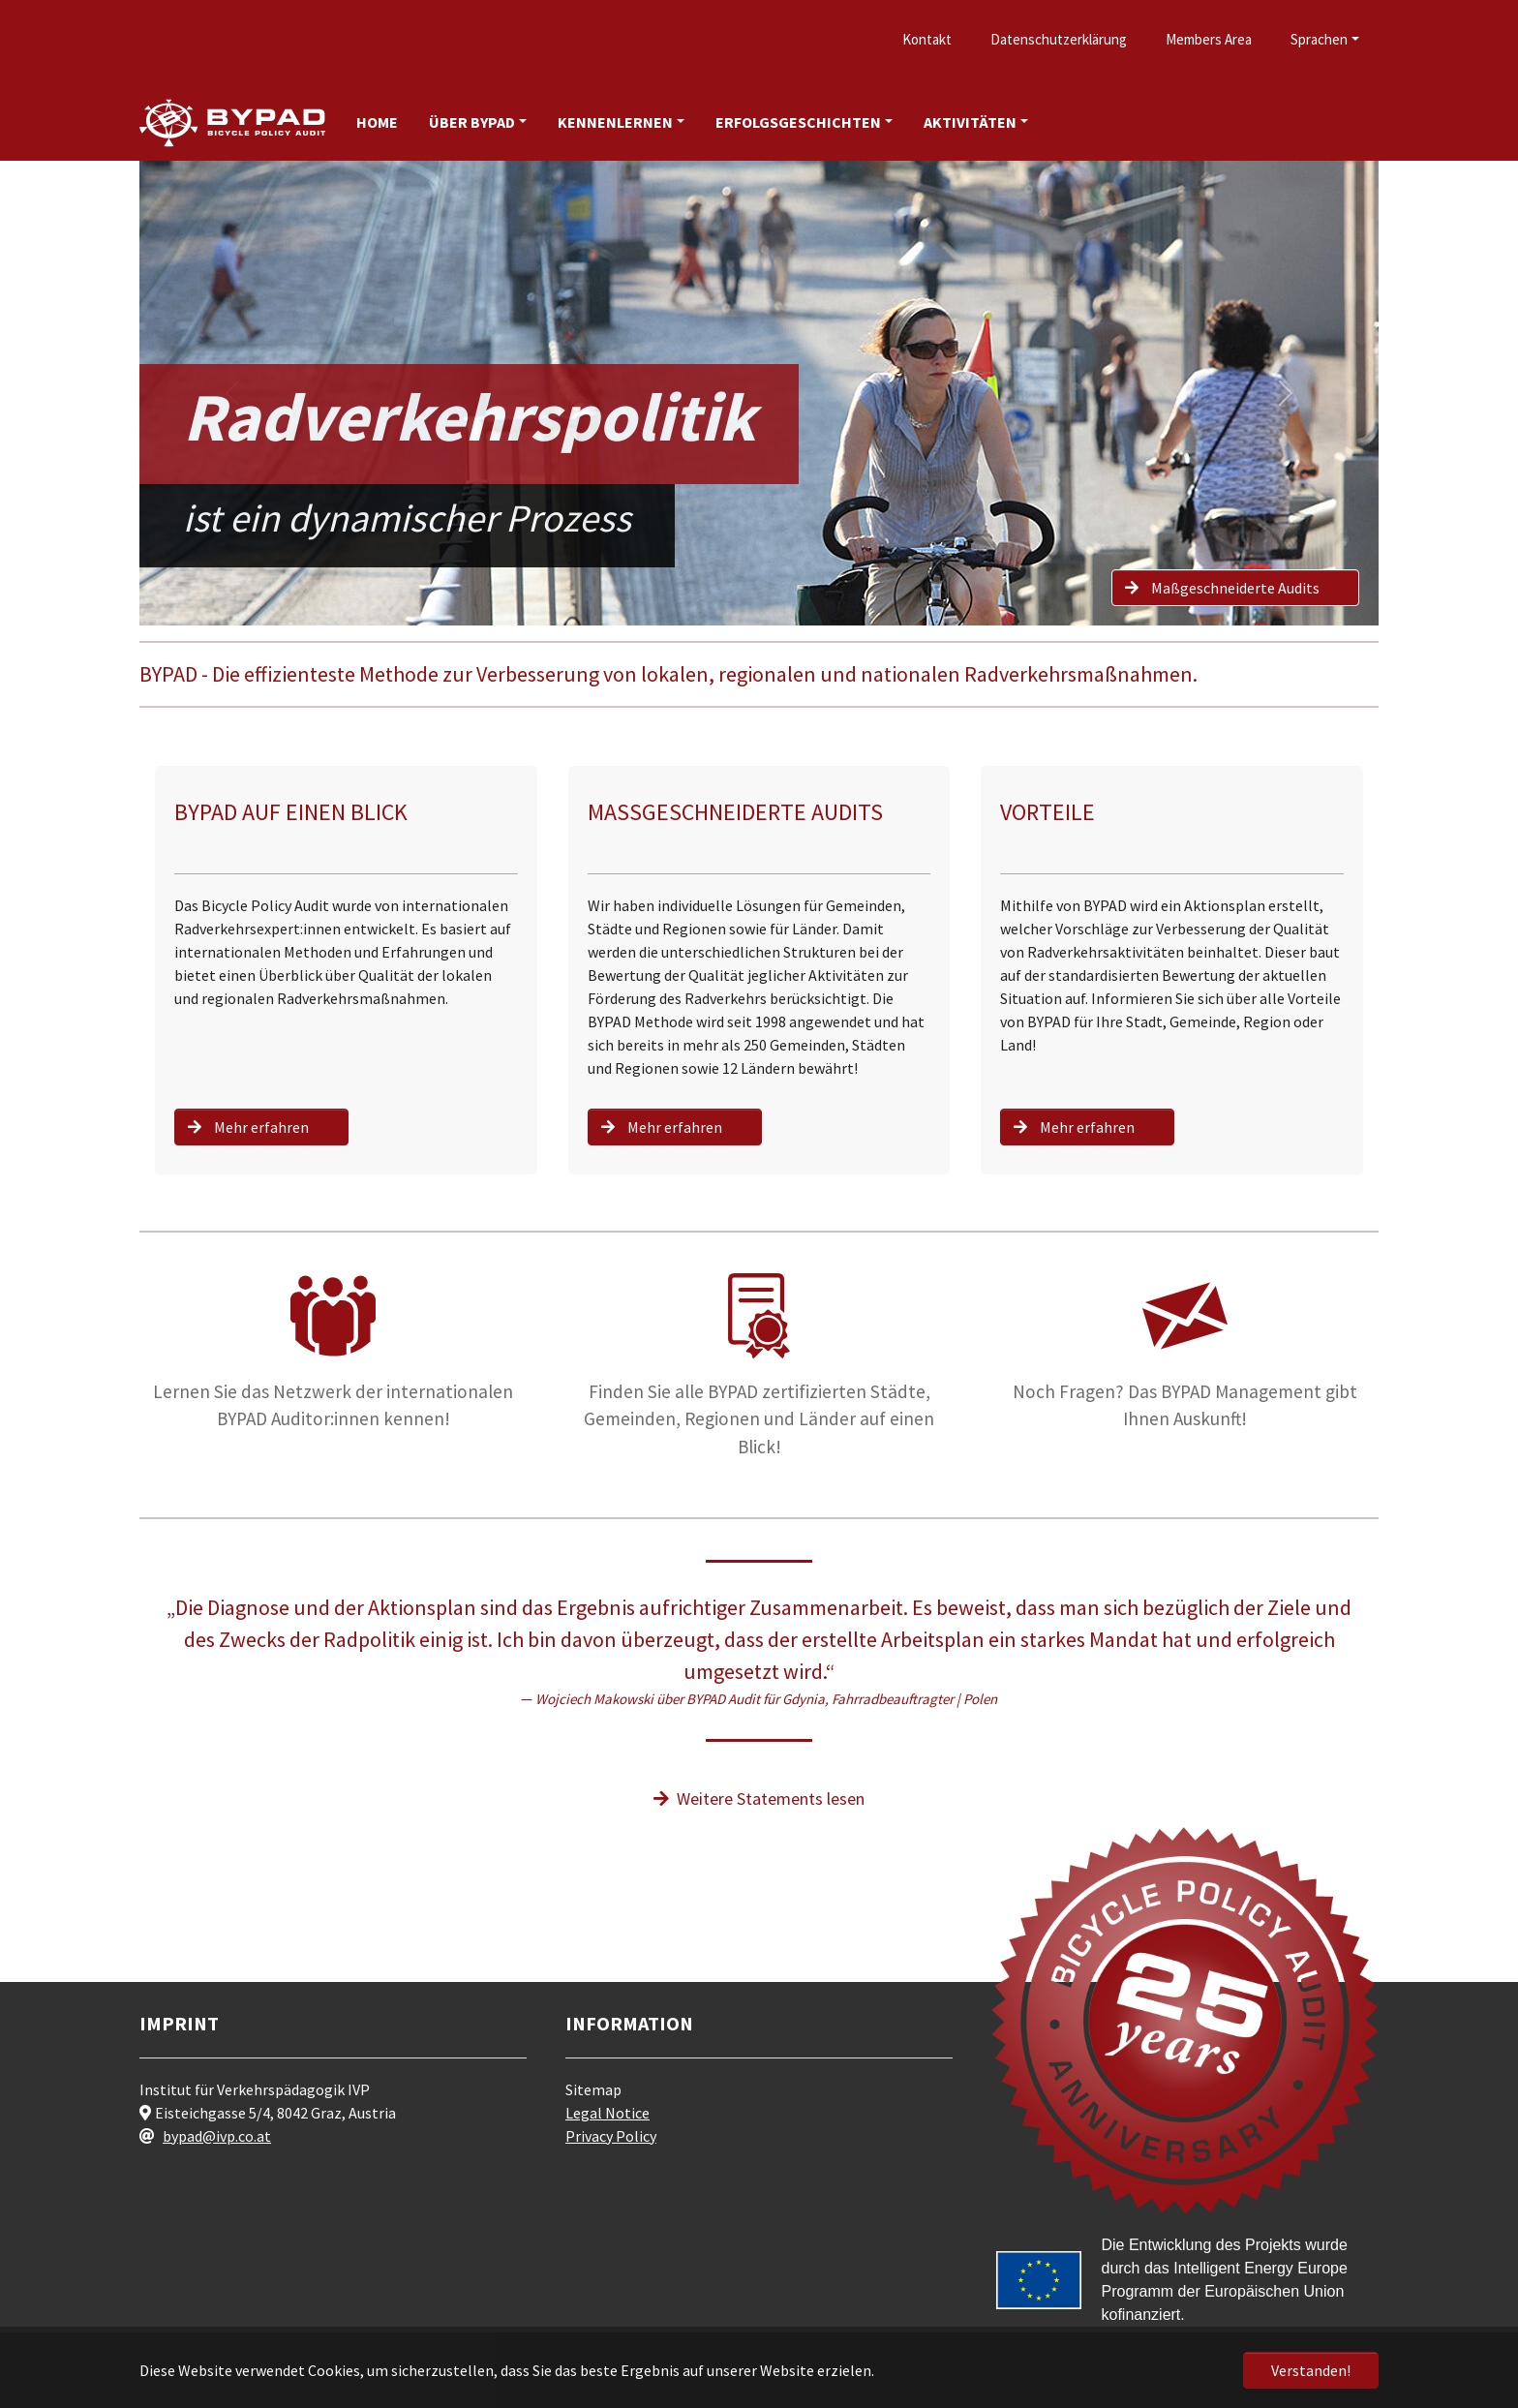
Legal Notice (607, 2112)
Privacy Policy (610, 2136)
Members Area (1209, 39)
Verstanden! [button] (1311, 2370)
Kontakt (927, 39)
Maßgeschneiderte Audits (1216, 587)
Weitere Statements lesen (759, 1798)
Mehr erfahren (242, 1127)
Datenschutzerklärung (1058, 39)
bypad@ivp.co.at (217, 2136)
